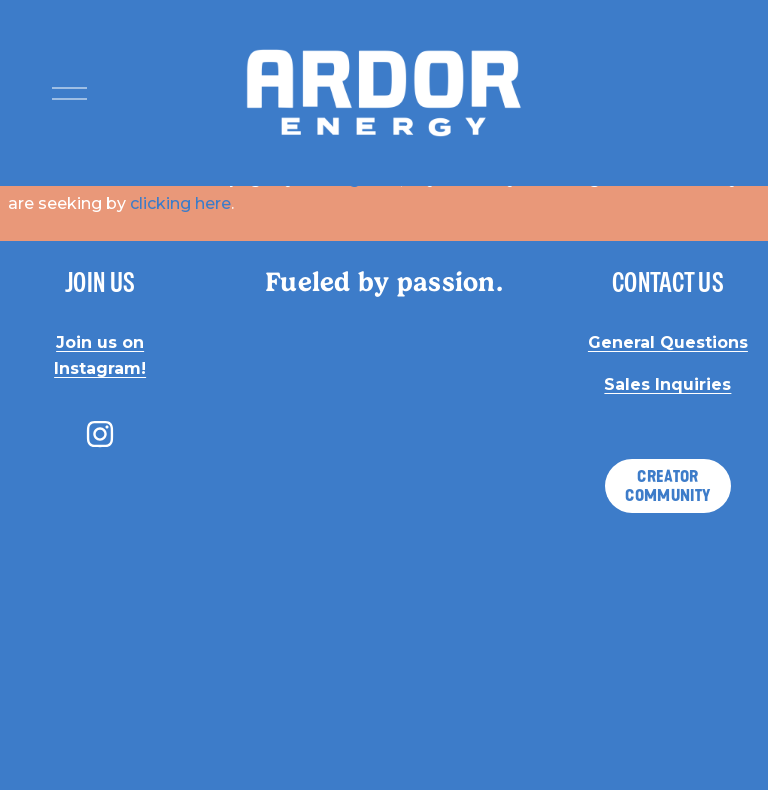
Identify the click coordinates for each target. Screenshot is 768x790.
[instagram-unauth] (100, 434)
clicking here (180, 203)
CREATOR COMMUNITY (667, 486)
